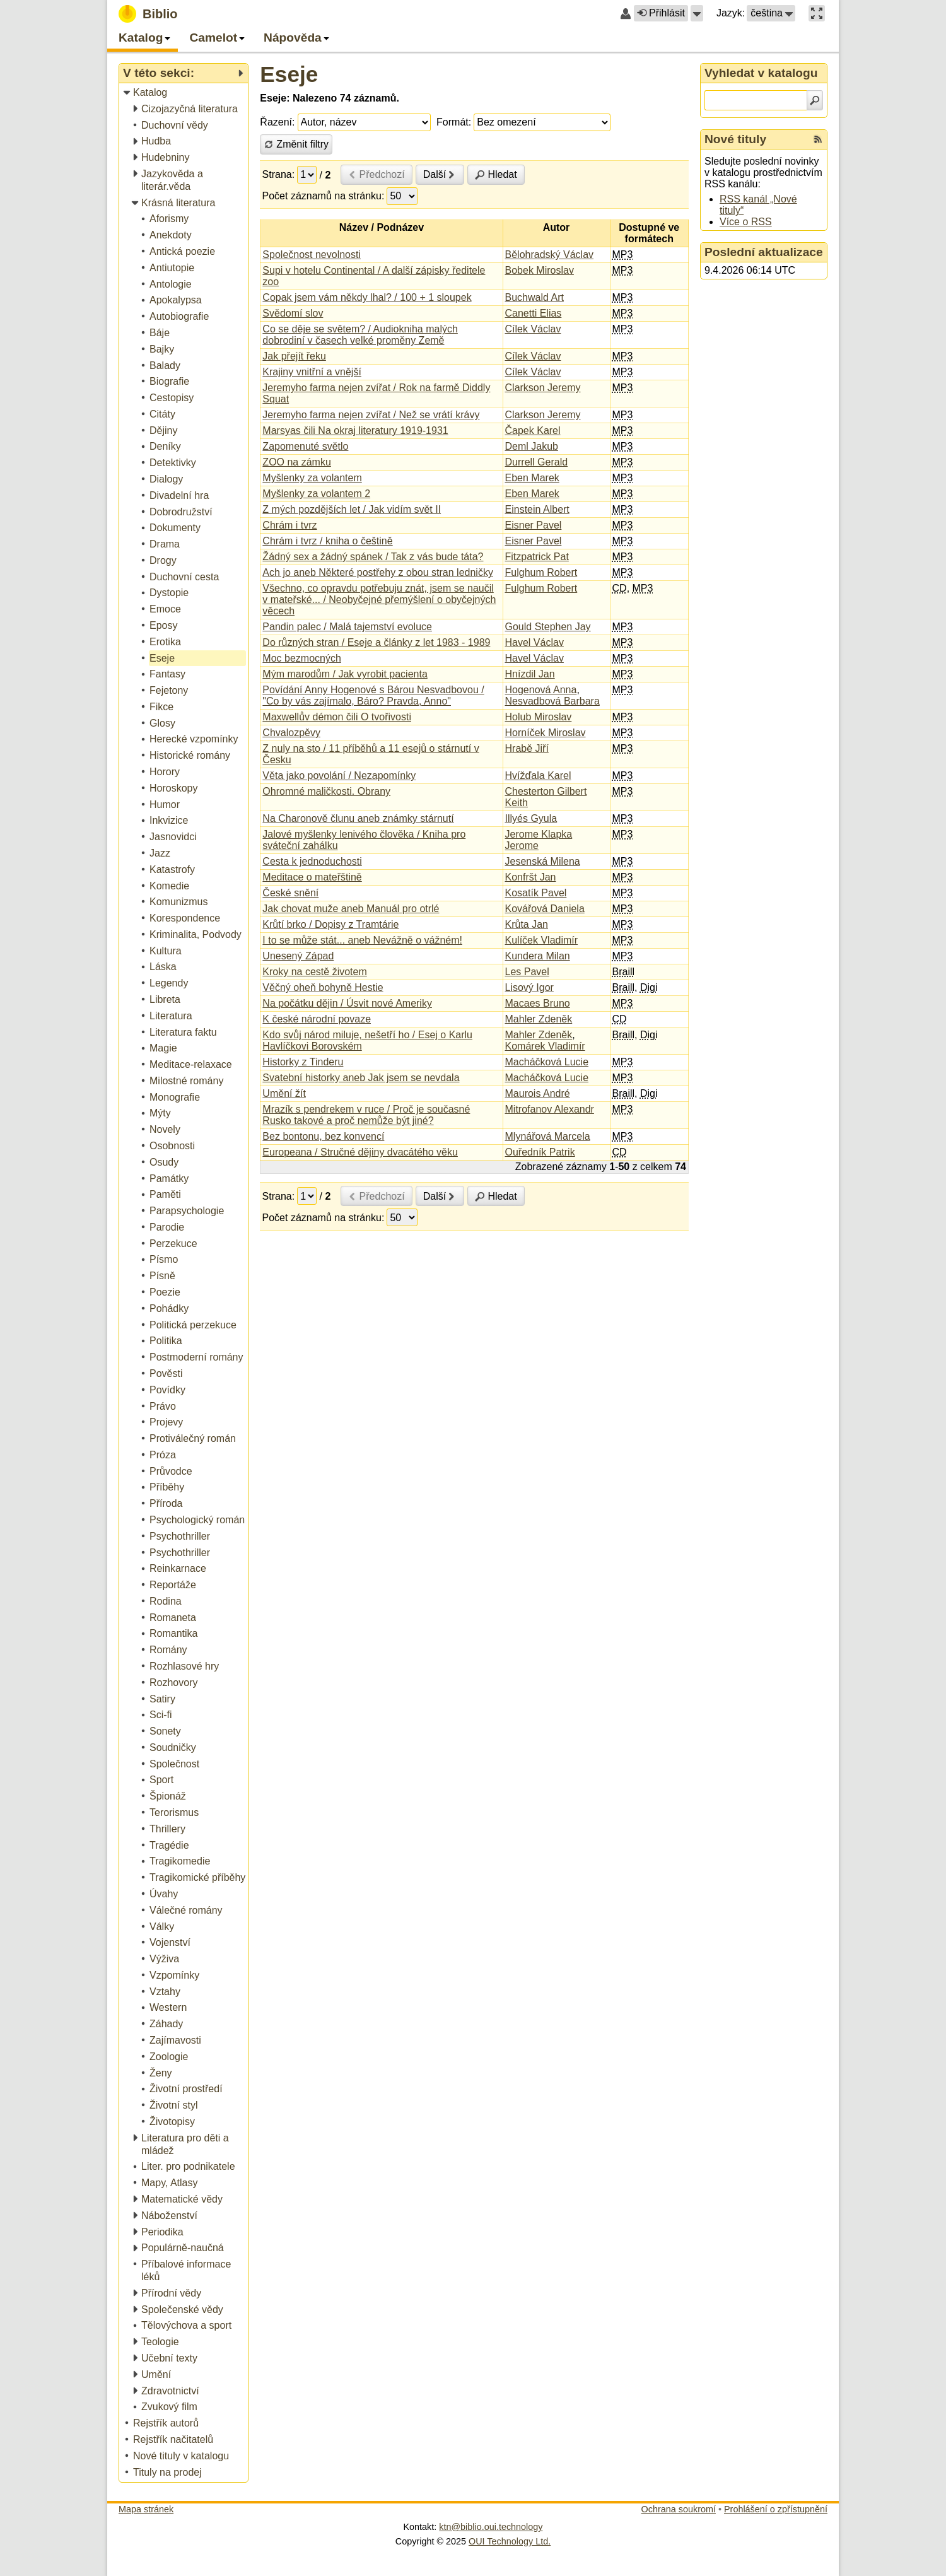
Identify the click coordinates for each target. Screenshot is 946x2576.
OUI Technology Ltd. (510, 2541)
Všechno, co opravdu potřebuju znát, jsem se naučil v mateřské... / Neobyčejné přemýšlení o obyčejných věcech (379, 599)
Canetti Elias (533, 313)
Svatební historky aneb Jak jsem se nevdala (360, 1077)
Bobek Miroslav (539, 270)
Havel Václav (534, 642)
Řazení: (277, 122)
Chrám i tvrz (289, 525)
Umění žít (283, 1093)
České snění (290, 892)
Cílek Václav (533, 329)
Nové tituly (735, 139)
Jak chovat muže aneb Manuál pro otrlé (350, 908)
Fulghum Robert (541, 572)
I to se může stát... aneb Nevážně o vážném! (362, 940)
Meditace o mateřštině (311, 877)
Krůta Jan (526, 924)
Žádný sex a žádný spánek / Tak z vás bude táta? (372, 556)
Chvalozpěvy (291, 732)
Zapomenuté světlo (305, 446)
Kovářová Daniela (545, 908)
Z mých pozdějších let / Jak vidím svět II (351, 509)
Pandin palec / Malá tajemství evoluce (347, 626)
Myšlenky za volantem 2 (316, 493)
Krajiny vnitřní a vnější (311, 371)
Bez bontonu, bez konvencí (323, 1136)
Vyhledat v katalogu (761, 72)
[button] (697, 13)
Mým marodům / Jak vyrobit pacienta (344, 674)
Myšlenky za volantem (311, 477)
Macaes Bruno (537, 1003)
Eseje (289, 74)
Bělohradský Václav (549, 254)
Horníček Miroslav (545, 732)
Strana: (278, 174)
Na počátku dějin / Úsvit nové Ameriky (347, 1003)
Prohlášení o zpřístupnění (775, 2509)
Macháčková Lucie (547, 1062)
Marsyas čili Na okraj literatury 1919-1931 (355, 430)
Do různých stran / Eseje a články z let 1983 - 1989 (376, 642)
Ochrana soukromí (678, 2509)
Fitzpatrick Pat (537, 556)
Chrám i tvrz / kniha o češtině (327, 541)
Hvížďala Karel (538, 775)
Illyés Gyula (531, 818)
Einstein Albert (537, 509)
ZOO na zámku (296, 462)
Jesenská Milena (542, 861)
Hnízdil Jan (530, 674)
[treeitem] (184, 93)
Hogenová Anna (541, 689)
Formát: (453, 122)
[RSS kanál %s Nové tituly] (818, 139)
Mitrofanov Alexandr (549, 1109)
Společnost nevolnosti (311, 254)
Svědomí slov (292, 313)
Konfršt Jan (530, 877)
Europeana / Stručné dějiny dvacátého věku (360, 1152)
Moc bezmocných (301, 658)
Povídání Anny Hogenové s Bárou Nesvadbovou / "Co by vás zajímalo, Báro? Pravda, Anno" (373, 695)
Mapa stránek (146, 2509)
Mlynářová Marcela (547, 1136)
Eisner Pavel (533, 525)
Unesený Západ (298, 956)
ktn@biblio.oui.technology (490, 2527)
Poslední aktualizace (763, 252)
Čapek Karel (533, 430)
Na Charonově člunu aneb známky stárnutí (357, 818)
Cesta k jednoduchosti (311, 861)
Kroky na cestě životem (314, 971)
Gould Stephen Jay (548, 626)
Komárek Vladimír (545, 1046)
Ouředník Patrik (540, 1152)
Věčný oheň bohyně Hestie (322, 987)
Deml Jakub (531, 446)
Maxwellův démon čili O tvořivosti (336, 716)
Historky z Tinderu (302, 1062)
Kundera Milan (537, 956)
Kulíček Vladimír (541, 940)
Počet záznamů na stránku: (323, 195)
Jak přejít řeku (293, 356)
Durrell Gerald (536, 462)
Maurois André (537, 1093)
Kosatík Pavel (536, 892)
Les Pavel (527, 971)
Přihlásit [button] (661, 13)
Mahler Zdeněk (539, 1019)
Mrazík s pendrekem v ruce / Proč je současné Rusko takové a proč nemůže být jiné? (366, 1115)
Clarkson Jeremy (543, 387)
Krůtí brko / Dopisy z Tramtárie (330, 924)
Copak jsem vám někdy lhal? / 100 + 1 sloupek (366, 297)
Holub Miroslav (538, 716)
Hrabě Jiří (527, 748)
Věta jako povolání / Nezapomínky (339, 775)
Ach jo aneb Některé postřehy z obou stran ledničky (377, 572)
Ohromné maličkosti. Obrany (326, 791)
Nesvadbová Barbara (552, 701)
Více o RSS (746, 221)
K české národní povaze (316, 1019)
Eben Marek (532, 477)
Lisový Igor (529, 987)
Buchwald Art (534, 297)
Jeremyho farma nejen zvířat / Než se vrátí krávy (370, 414)
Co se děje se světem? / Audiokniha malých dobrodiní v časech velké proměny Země (360, 335)
